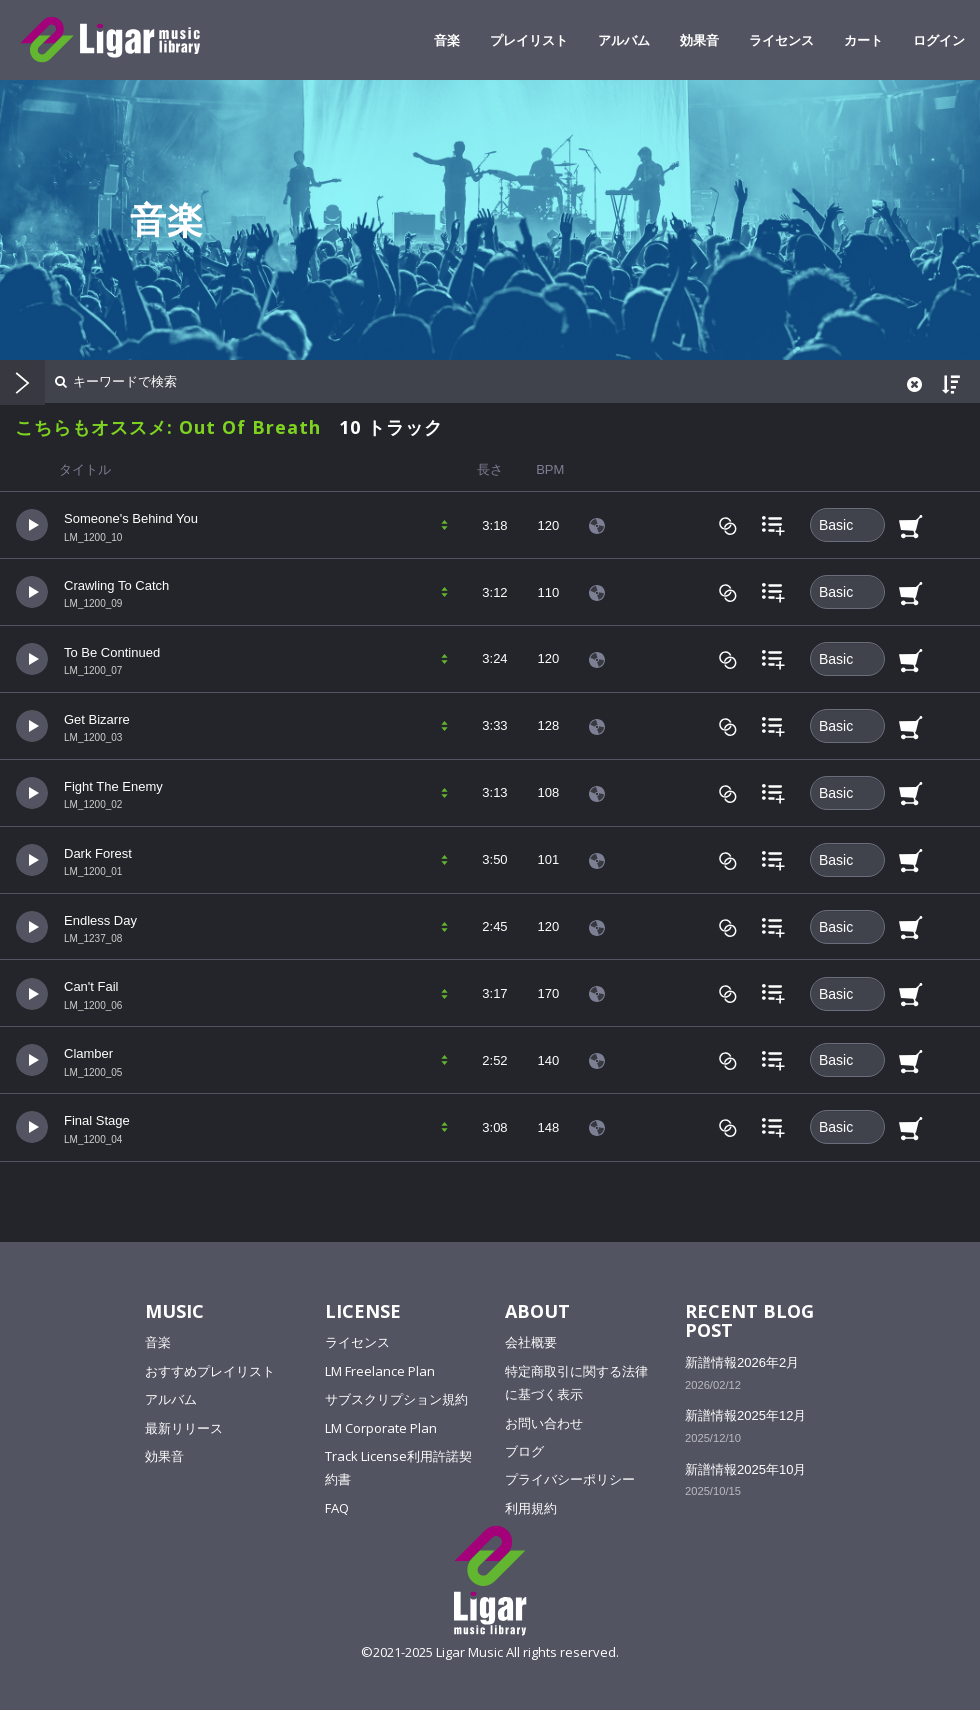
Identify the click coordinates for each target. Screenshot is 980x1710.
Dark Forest (98, 853)
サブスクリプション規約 (396, 1399)
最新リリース (184, 1428)
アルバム (624, 40)
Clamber (88, 1053)
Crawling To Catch (116, 585)
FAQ (337, 1508)
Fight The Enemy (113, 786)
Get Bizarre (97, 719)
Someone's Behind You (131, 518)
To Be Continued (112, 652)
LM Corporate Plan (381, 1428)
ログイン (939, 40)
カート (863, 40)
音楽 (447, 40)
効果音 (699, 40)
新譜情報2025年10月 (745, 1469)
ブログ (524, 1451)
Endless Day (100, 920)
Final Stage (97, 1120)
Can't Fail (91, 986)
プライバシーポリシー (570, 1479)
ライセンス (781, 40)
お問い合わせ (544, 1423)
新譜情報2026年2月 (742, 1362)
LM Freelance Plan (380, 1371)
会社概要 (531, 1342)
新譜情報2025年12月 (745, 1415)
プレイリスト (529, 40)
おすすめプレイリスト (210, 1371)
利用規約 (531, 1508)
